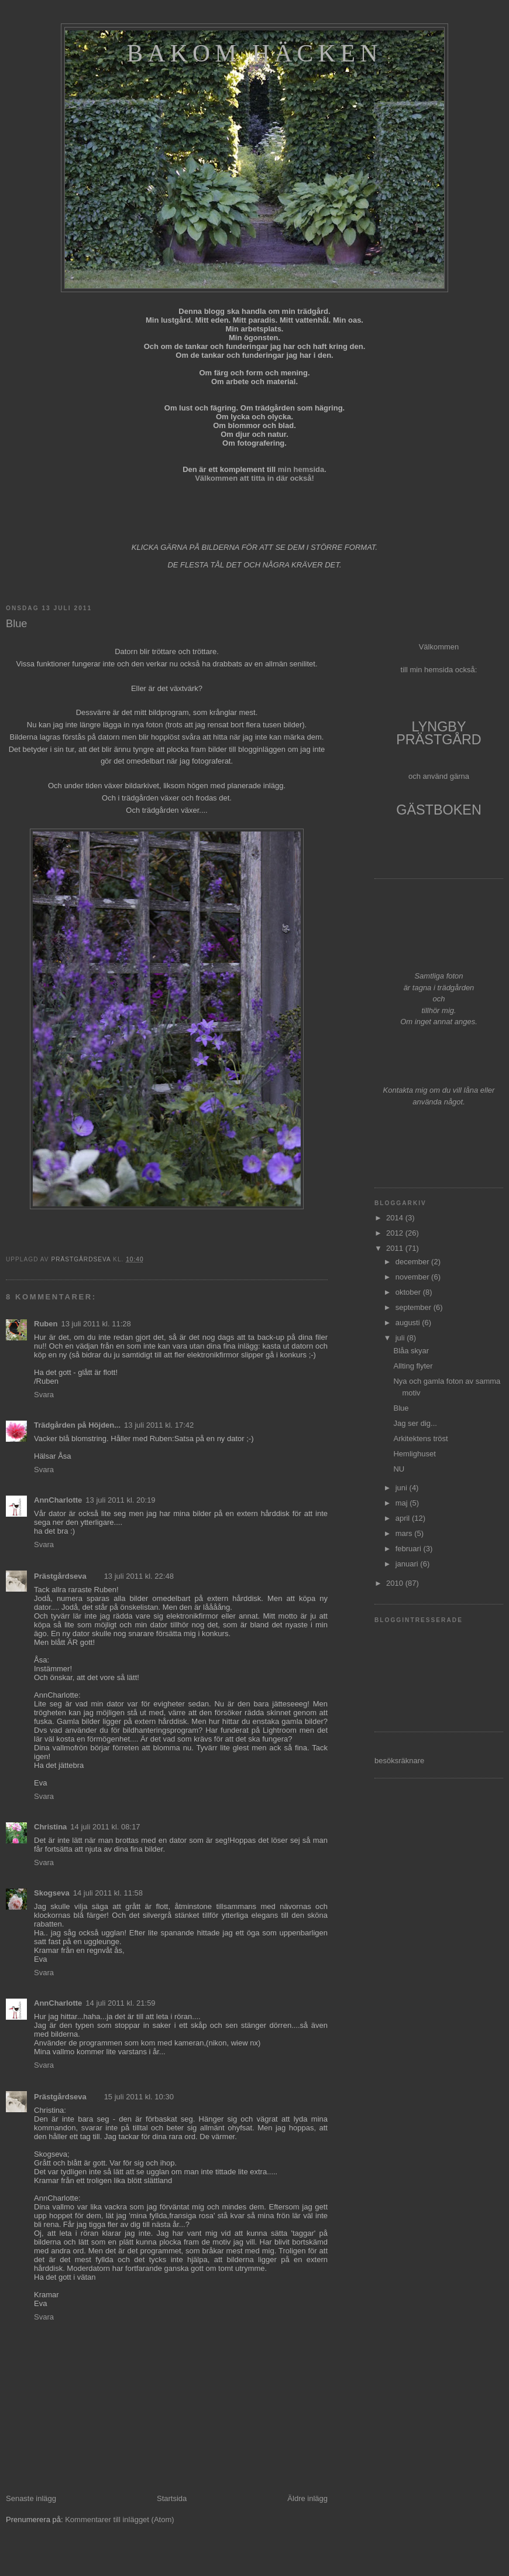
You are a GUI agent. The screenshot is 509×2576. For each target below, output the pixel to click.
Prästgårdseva (60, 1576)
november (413, 1276)
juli (401, 1337)
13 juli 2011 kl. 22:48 (139, 1576)
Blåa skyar (411, 1350)
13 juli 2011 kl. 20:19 (120, 1500)
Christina (50, 1826)
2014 (395, 1217)
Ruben (45, 1323)
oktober (409, 1292)
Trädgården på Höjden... (77, 1425)
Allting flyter (412, 1365)
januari (408, 1563)
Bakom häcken (254, 53)
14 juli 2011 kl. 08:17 (105, 1826)
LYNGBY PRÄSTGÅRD (439, 733)
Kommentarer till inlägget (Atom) (119, 2519)
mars (405, 1533)
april (403, 1518)
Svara (44, 1394)
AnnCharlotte (58, 1500)
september (414, 1307)
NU (398, 1469)
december (413, 1261)
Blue (400, 1408)
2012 (395, 1233)
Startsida (172, 2498)
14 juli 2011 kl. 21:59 (120, 2003)
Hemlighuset (414, 1453)
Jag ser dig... (414, 1423)
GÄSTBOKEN (439, 809)
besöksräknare (399, 1760)
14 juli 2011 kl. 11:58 (108, 1893)
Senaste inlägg (31, 2498)
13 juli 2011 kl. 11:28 (95, 1323)
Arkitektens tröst (420, 1438)
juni (402, 1487)
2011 (395, 1248)
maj (402, 1503)
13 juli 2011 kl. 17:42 (159, 1425)
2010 (395, 1583)
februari (409, 1548)
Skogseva (52, 1893)
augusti (408, 1322)
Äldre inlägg (307, 2498)
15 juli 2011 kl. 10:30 (139, 2096)
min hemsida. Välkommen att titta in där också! (260, 474)
